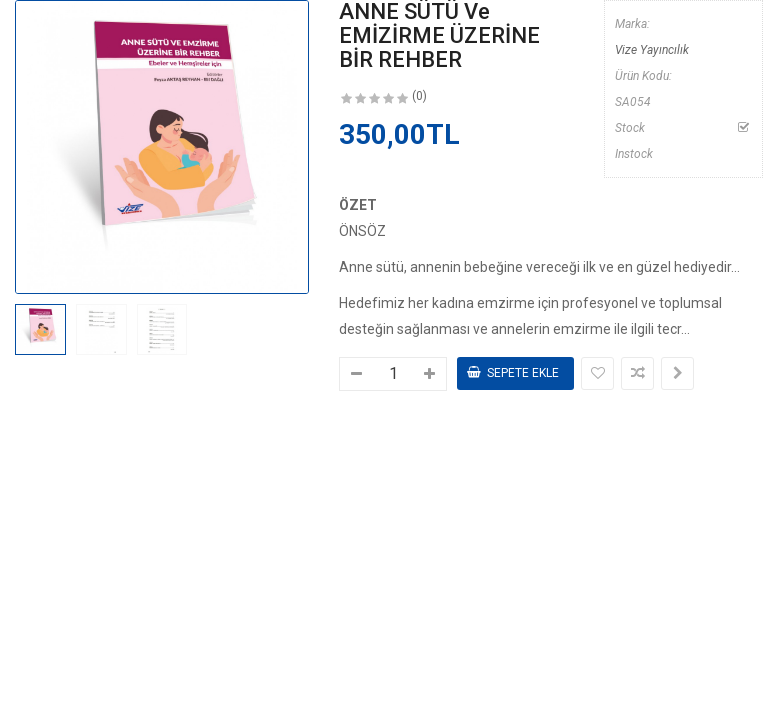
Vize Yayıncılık (652, 50)
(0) (419, 96)
